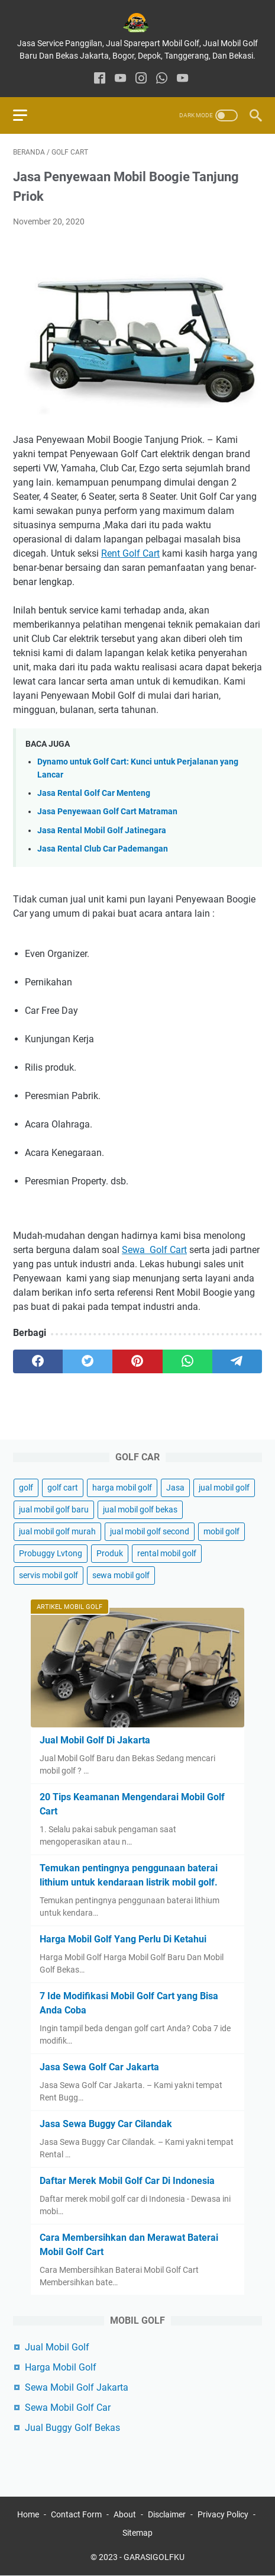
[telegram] (237, 1361)
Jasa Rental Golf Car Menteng (93, 793)
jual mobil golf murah (57, 1531)
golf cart (62, 1487)
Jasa (175, 1487)
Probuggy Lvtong (50, 1553)
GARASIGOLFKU (154, 2557)
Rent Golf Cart (130, 553)
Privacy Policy (223, 2514)
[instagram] (141, 79)
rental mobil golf (166, 1553)
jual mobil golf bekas (140, 1509)
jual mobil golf (224, 1487)
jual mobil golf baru (54, 1509)
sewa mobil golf (121, 1575)
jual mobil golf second (149, 1531)
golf (26, 1487)
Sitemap (137, 2533)
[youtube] (120, 79)
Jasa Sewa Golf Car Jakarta (99, 2067)
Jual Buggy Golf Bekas (72, 2427)
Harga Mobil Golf (60, 2367)
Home (28, 2514)
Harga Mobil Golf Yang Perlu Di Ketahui (123, 1939)
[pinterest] (137, 1361)
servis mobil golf (48, 1575)
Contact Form (76, 2514)
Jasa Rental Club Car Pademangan (102, 849)
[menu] (27, 115)
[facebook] (99, 79)
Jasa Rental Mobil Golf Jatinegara (101, 831)
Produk (109, 1553)
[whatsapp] (161, 79)
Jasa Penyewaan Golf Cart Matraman (107, 812)
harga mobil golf (122, 1487)
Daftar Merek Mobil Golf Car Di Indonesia (127, 2180)
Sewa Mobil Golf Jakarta (76, 2387)
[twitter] (87, 1361)
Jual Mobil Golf (57, 2347)
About (125, 2514)
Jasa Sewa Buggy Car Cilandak (106, 2123)
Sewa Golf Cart (154, 1249)
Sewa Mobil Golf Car (68, 2407)
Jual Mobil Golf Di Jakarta (95, 1740)
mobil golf (221, 1531)
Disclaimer (167, 2514)
